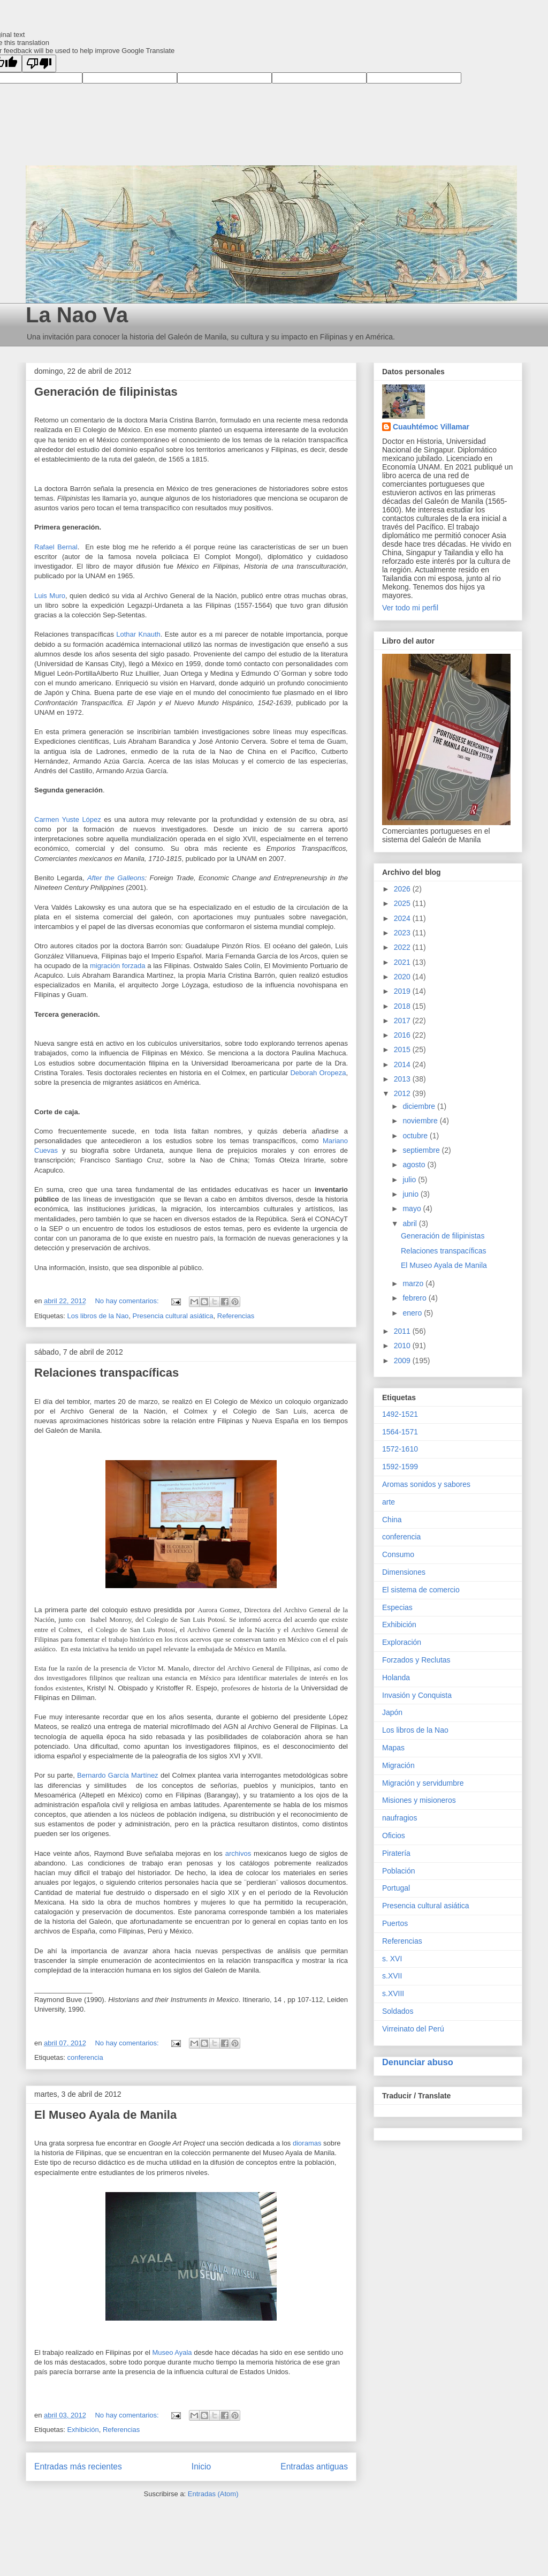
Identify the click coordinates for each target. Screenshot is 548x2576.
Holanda (396, 1677)
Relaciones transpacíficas (106, 1372)
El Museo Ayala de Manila (105, 2114)
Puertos (395, 1923)
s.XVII (392, 1975)
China (392, 1519)
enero (413, 1313)
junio (411, 1194)
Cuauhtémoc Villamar (431, 426)
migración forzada (117, 966)
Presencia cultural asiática (173, 1316)
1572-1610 (400, 1449)
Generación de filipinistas (106, 391)
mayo (412, 1208)
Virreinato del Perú (413, 2028)
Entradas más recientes (78, 2466)
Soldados (397, 2011)
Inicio (201, 2466)
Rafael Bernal (56, 547)
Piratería (396, 1853)
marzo (413, 1283)
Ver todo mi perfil (410, 607)
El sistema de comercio (421, 1589)
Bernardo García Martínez (117, 1775)
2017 (403, 1020)
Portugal (396, 1888)
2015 (403, 1049)
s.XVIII (393, 1993)
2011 (403, 1331)
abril (410, 1223)
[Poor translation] (39, 63)
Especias (397, 1607)
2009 (403, 1360)
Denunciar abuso (417, 2062)
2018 (403, 1006)
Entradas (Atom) (213, 2494)
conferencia (85, 2057)
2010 (403, 1345)
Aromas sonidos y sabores (426, 1484)
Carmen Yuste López (67, 819)
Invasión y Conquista (417, 1695)
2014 (403, 1064)
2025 (403, 903)
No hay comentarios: (128, 1301)
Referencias (235, 1316)
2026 (403, 889)
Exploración (401, 1642)
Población (398, 1871)
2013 (403, 1079)
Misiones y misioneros (419, 1800)
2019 (403, 991)
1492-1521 (400, 1414)
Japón (392, 1712)
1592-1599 (400, 1466)
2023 (403, 932)
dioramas (307, 2143)
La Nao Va (77, 315)
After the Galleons (116, 878)
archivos (238, 1853)
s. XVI (392, 1958)
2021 (403, 962)
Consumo (398, 1554)
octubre (416, 1135)
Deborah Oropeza (318, 1073)
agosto (414, 1164)
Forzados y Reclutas (416, 1660)
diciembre (419, 1106)
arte (388, 1502)
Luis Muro (49, 596)
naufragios (399, 1818)
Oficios (393, 1835)
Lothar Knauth (138, 634)
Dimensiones (403, 1572)
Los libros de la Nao (97, 1316)
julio (410, 1179)
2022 (403, 947)
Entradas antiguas (314, 2466)
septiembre (422, 1150)
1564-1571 (400, 1431)
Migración (398, 1765)
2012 (403, 1093)
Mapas (393, 1747)
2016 (403, 1035)
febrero (415, 1298)
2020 (403, 976)
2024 (403, 918)
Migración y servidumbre (423, 1783)
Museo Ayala (173, 2352)
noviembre (420, 1120)
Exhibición (82, 2430)
